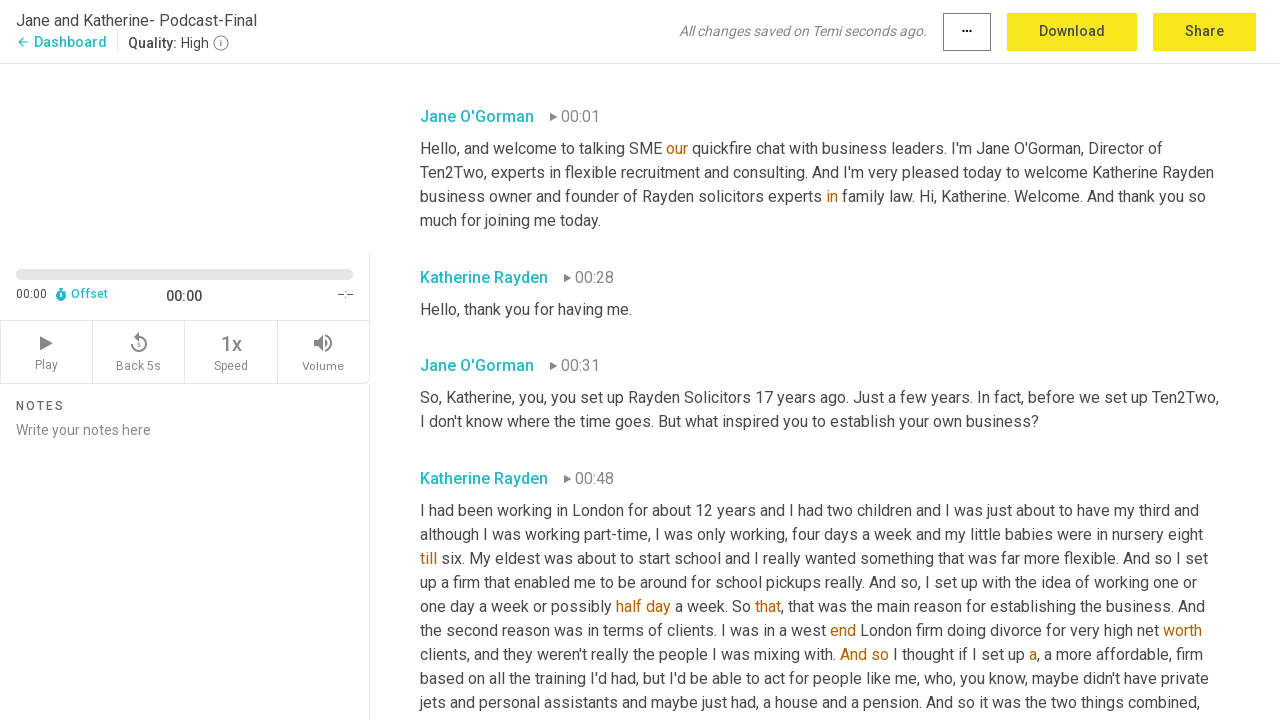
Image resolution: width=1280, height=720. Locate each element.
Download (1072, 31)
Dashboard (61, 42)
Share (1204, 31)
